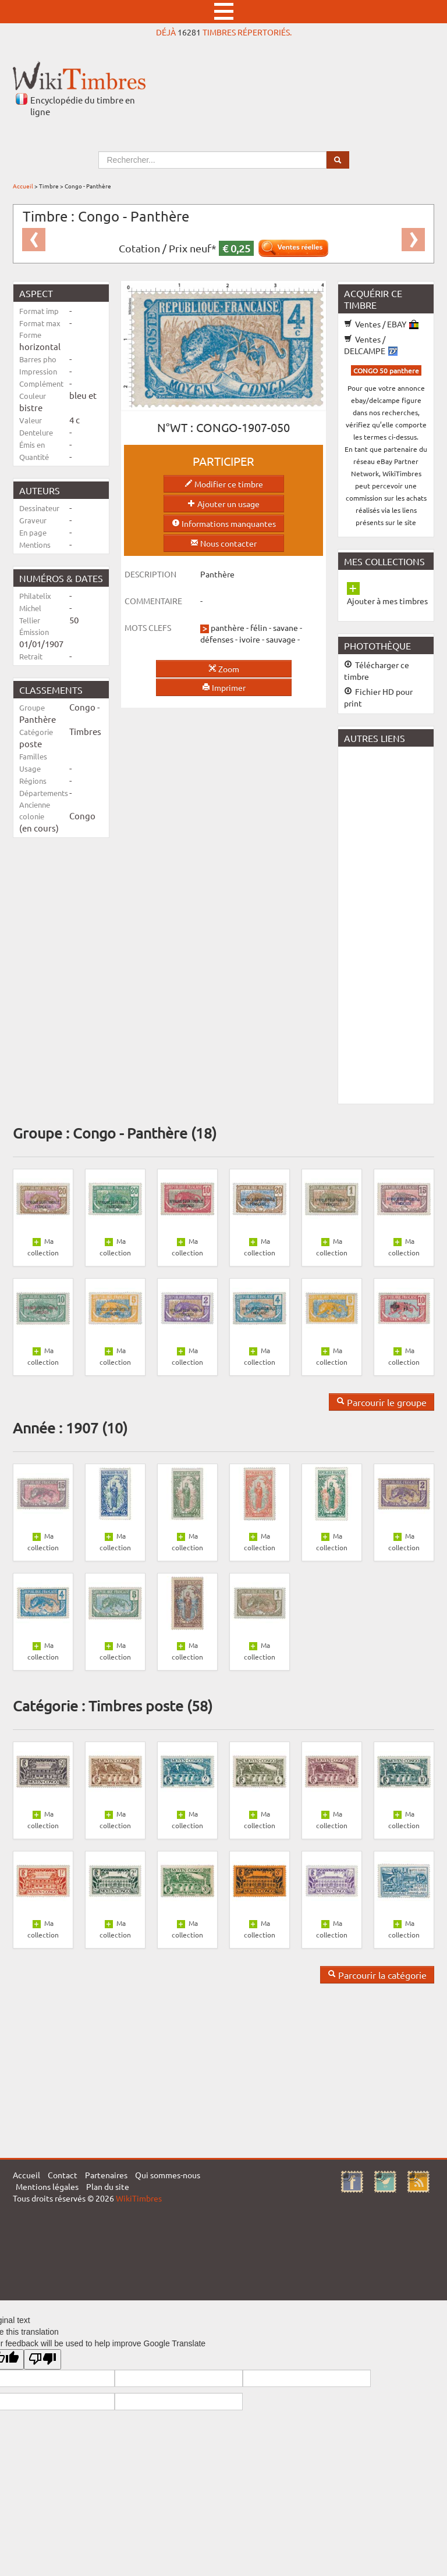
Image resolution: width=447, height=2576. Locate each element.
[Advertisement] (392, 924)
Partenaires (106, 2175)
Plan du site (107, 2186)
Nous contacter (223, 543)
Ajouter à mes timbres (387, 600)
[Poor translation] (42, 2359)
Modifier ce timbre (224, 484)
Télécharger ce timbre (376, 670)
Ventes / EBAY (381, 324)
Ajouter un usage (223, 503)
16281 (189, 32)
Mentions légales (47, 2186)
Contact (62, 2175)
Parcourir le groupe (381, 1402)
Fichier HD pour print (378, 697)
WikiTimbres (139, 2198)
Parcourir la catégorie (377, 1975)
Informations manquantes (224, 523)
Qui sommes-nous (167, 2175)
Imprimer (224, 687)
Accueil (23, 185)
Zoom (223, 668)
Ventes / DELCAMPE (371, 345)
